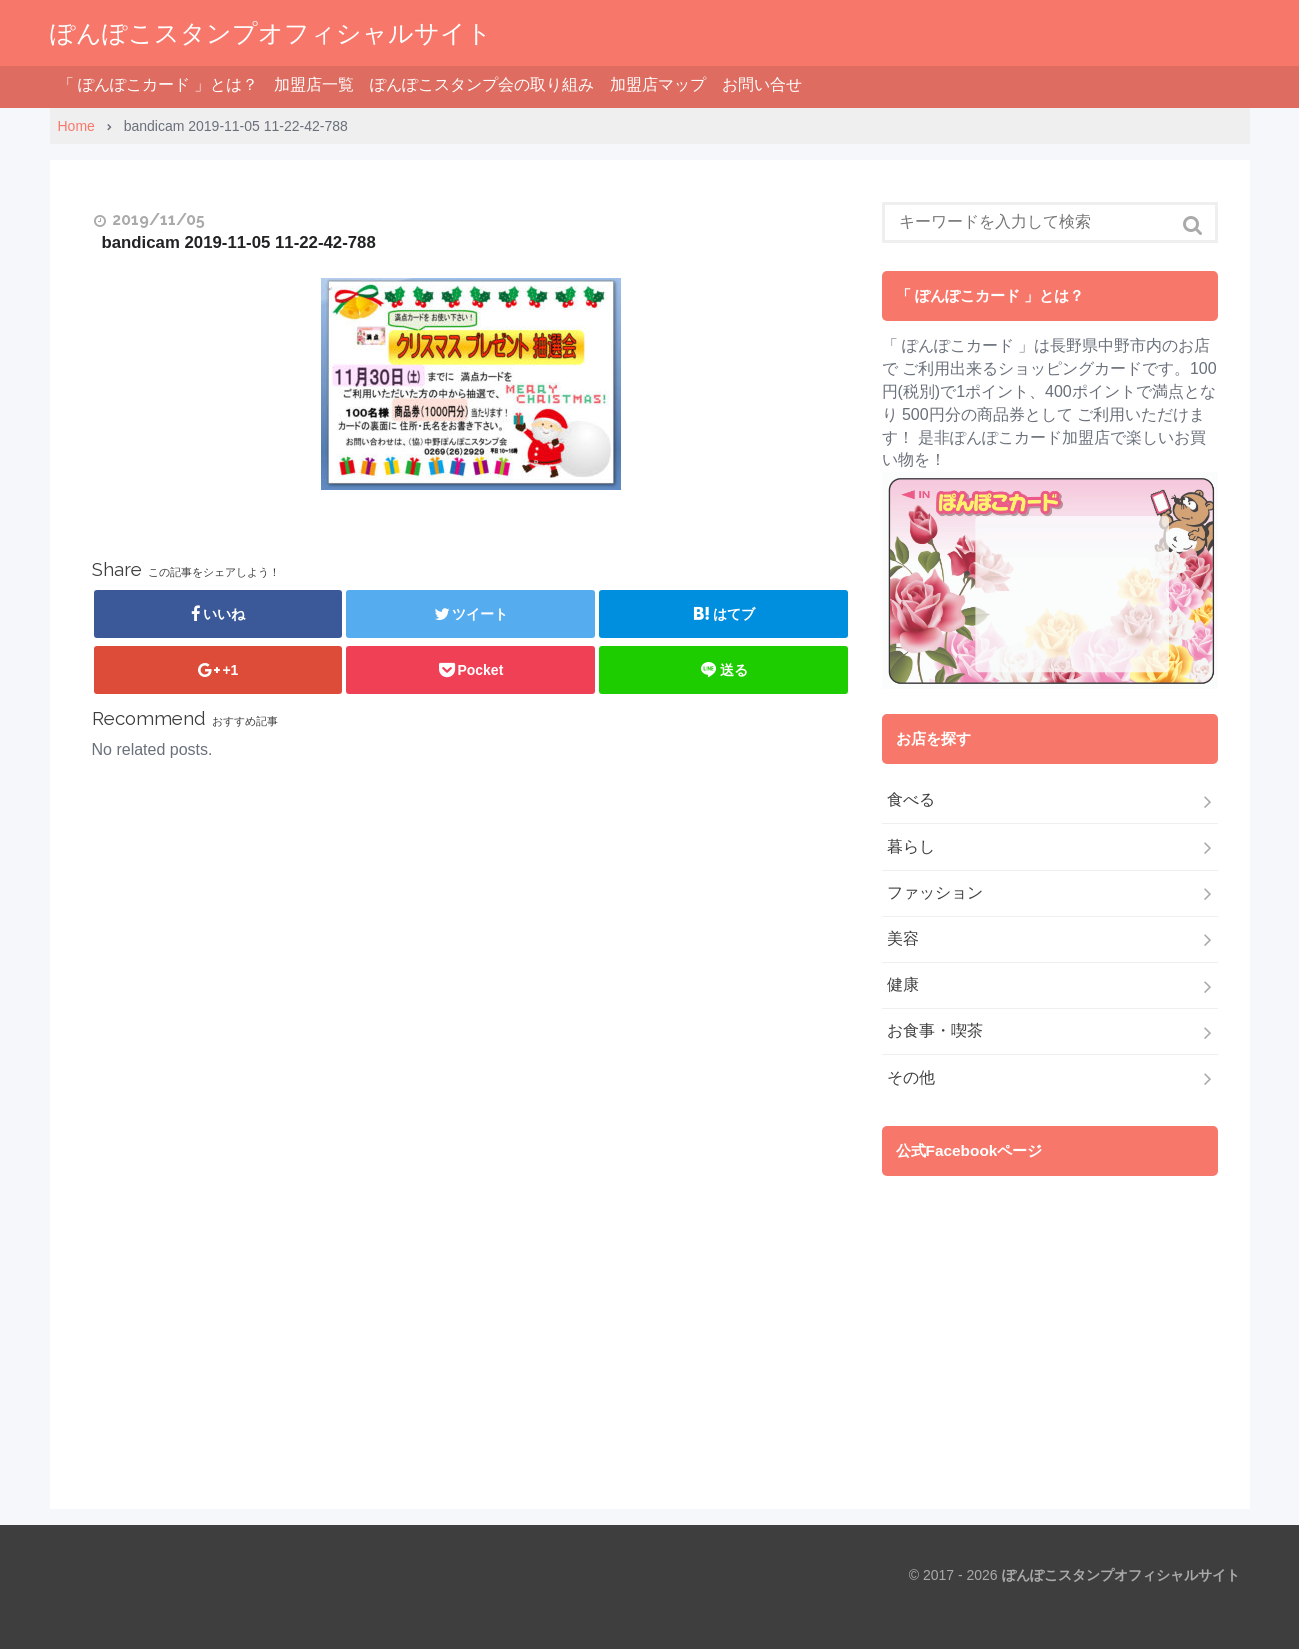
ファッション (935, 892)
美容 (903, 938)
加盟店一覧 (314, 84)
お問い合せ (762, 84)
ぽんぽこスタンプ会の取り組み (482, 84)
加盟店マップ (658, 84)
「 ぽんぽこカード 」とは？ (158, 84)
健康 (903, 984)
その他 (911, 1077)
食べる (911, 799)
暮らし (911, 846)
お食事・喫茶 (935, 1030)
